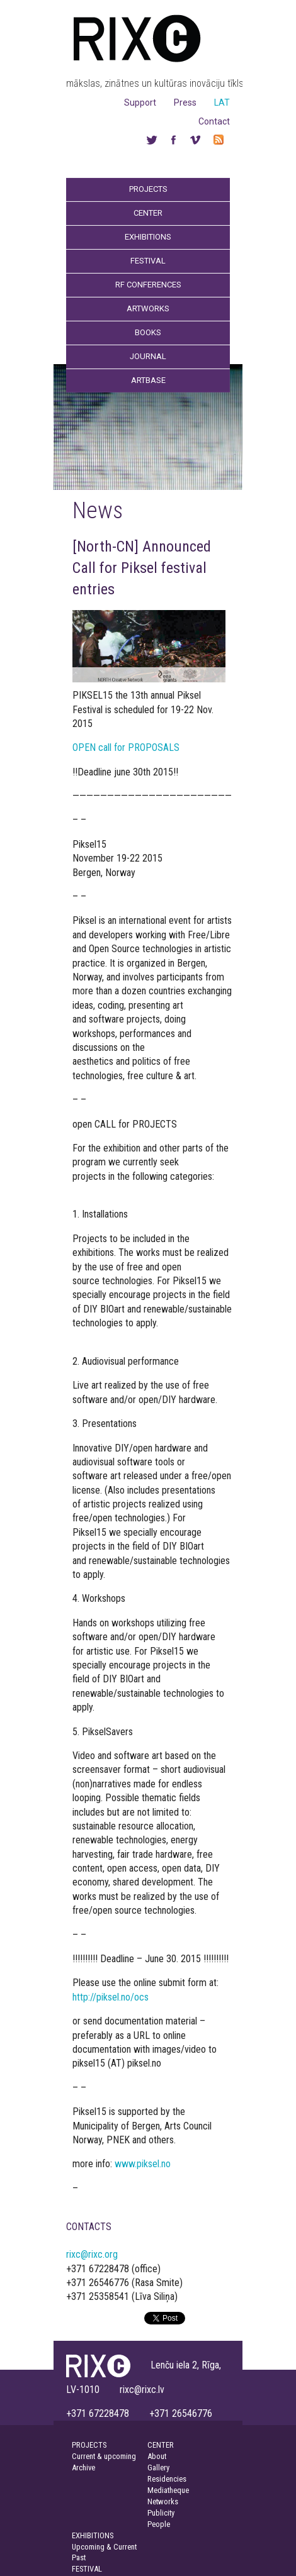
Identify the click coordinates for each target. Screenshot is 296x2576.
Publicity (160, 2513)
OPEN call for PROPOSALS (125, 747)
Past (79, 2557)
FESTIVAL (87, 2568)
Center (148, 213)
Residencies (166, 2479)
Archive (83, 2467)
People (158, 2524)
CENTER (160, 2445)
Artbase (148, 380)
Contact (214, 121)
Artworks (148, 308)
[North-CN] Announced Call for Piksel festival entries (141, 567)
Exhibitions (148, 237)
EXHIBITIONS (92, 2535)
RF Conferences (148, 284)
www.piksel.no (143, 2164)
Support (140, 102)
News (97, 510)
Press (185, 102)
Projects (148, 189)
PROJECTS (89, 2445)
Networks (162, 2501)
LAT (222, 102)
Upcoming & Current (104, 2546)
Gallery (158, 2467)
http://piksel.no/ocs (110, 1997)
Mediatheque (168, 2490)
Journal (148, 356)
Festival (148, 260)
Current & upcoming (104, 2456)
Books (148, 332)
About (156, 2456)
